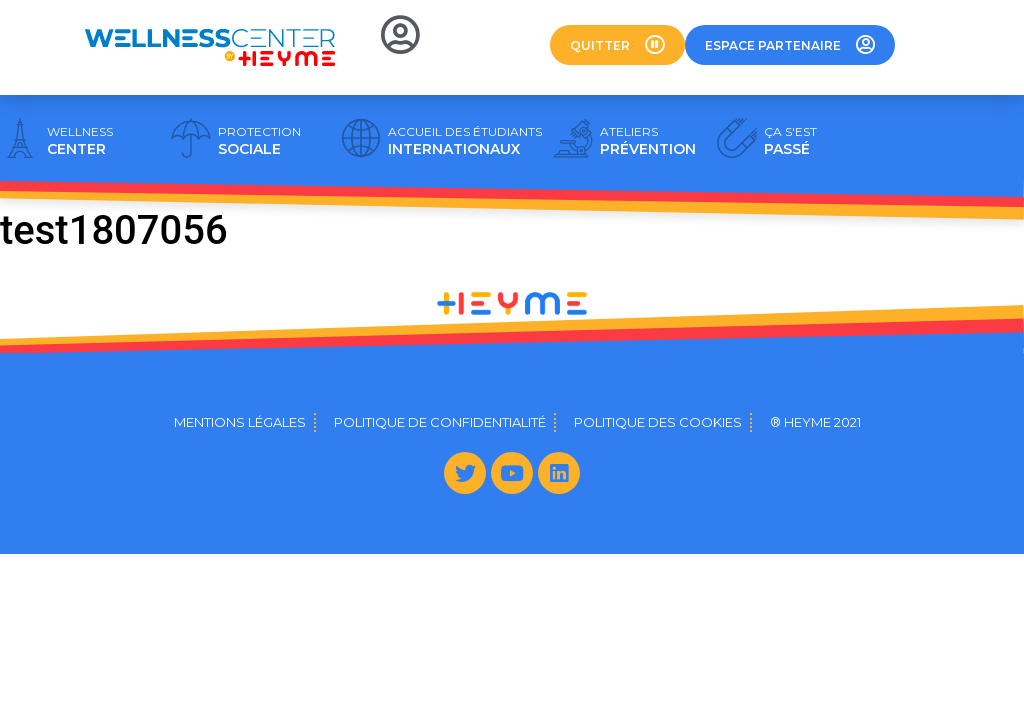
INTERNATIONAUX (465, 141)
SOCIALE (259, 141)
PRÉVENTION (648, 141)
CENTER (80, 141)
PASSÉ (790, 141)
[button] (617, 45)
